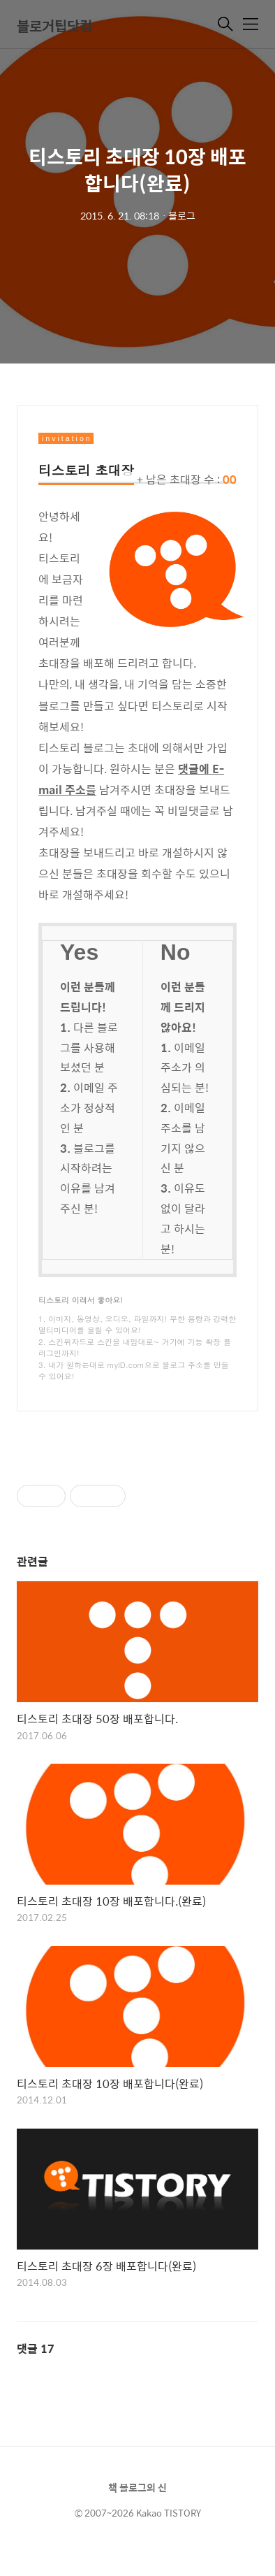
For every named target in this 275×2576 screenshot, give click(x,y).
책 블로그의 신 (137, 2487)
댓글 (35, 2348)
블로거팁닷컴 (54, 25)
